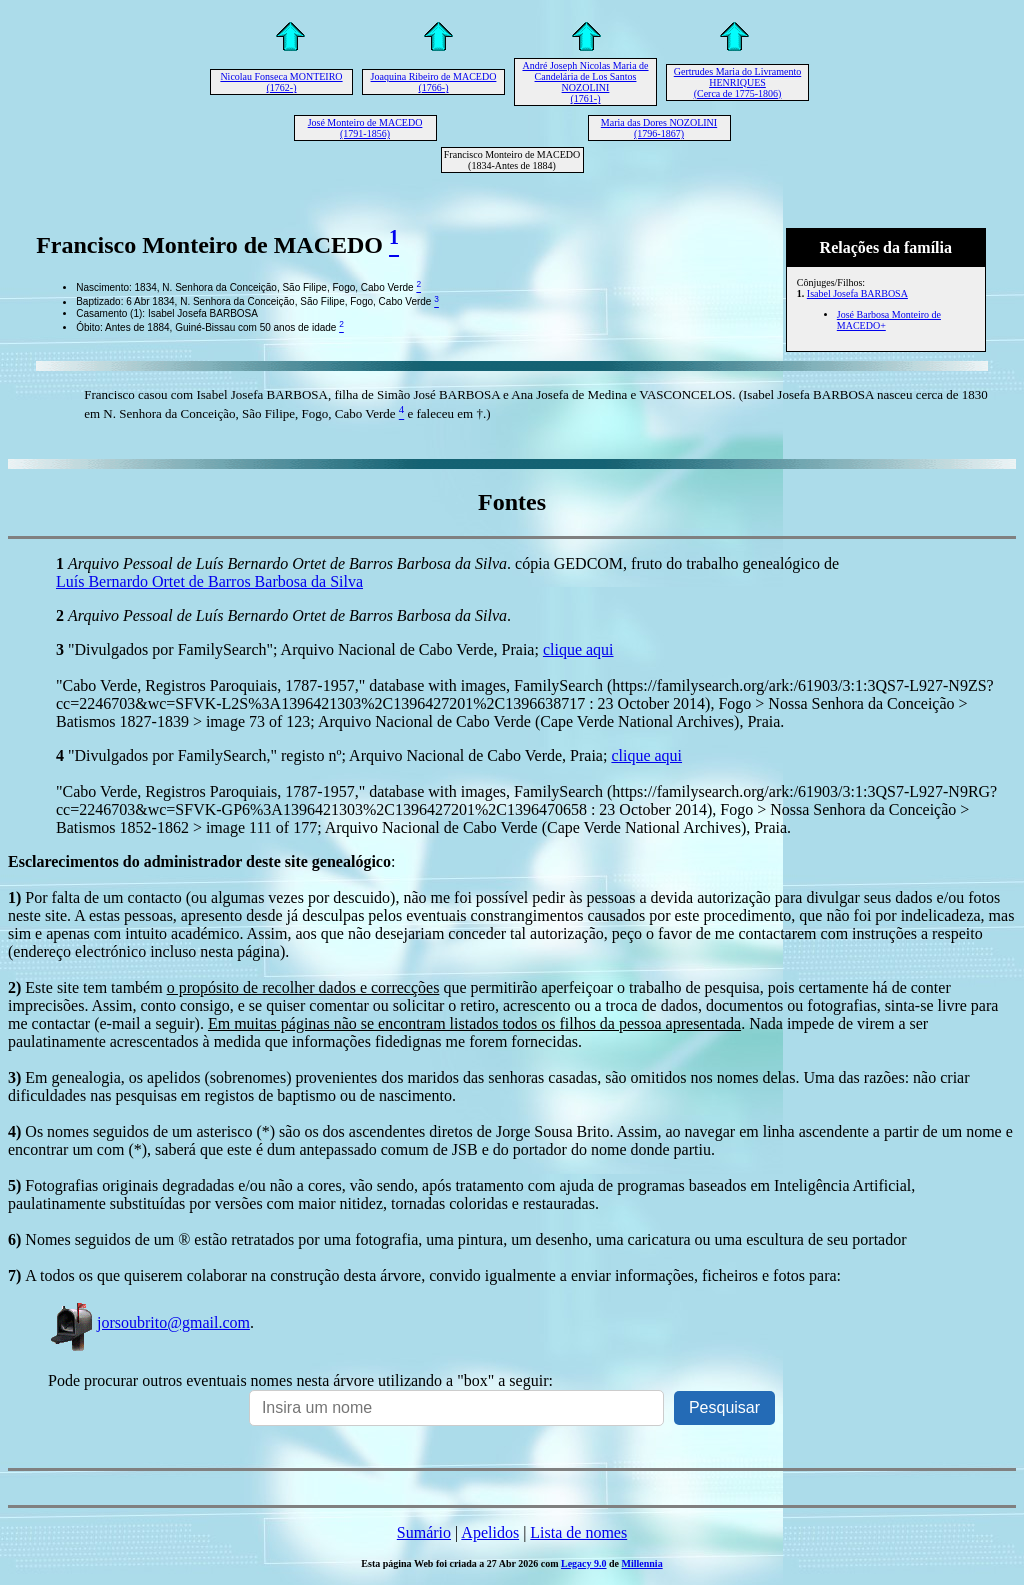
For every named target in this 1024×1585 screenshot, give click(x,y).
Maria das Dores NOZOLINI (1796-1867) (659, 128)
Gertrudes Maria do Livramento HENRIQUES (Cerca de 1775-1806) (737, 82)
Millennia (642, 1563)
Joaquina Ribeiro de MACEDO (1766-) (434, 82)
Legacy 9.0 (584, 1563)
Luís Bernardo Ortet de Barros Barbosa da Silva (209, 581)
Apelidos (490, 1532)
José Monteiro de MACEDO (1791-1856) (365, 128)
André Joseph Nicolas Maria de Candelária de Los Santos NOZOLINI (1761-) (585, 82)
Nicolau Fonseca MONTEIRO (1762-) (281, 82)
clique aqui (578, 649)
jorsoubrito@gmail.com (149, 1322)
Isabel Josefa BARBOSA (857, 293)
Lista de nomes (578, 1532)
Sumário (424, 1532)
